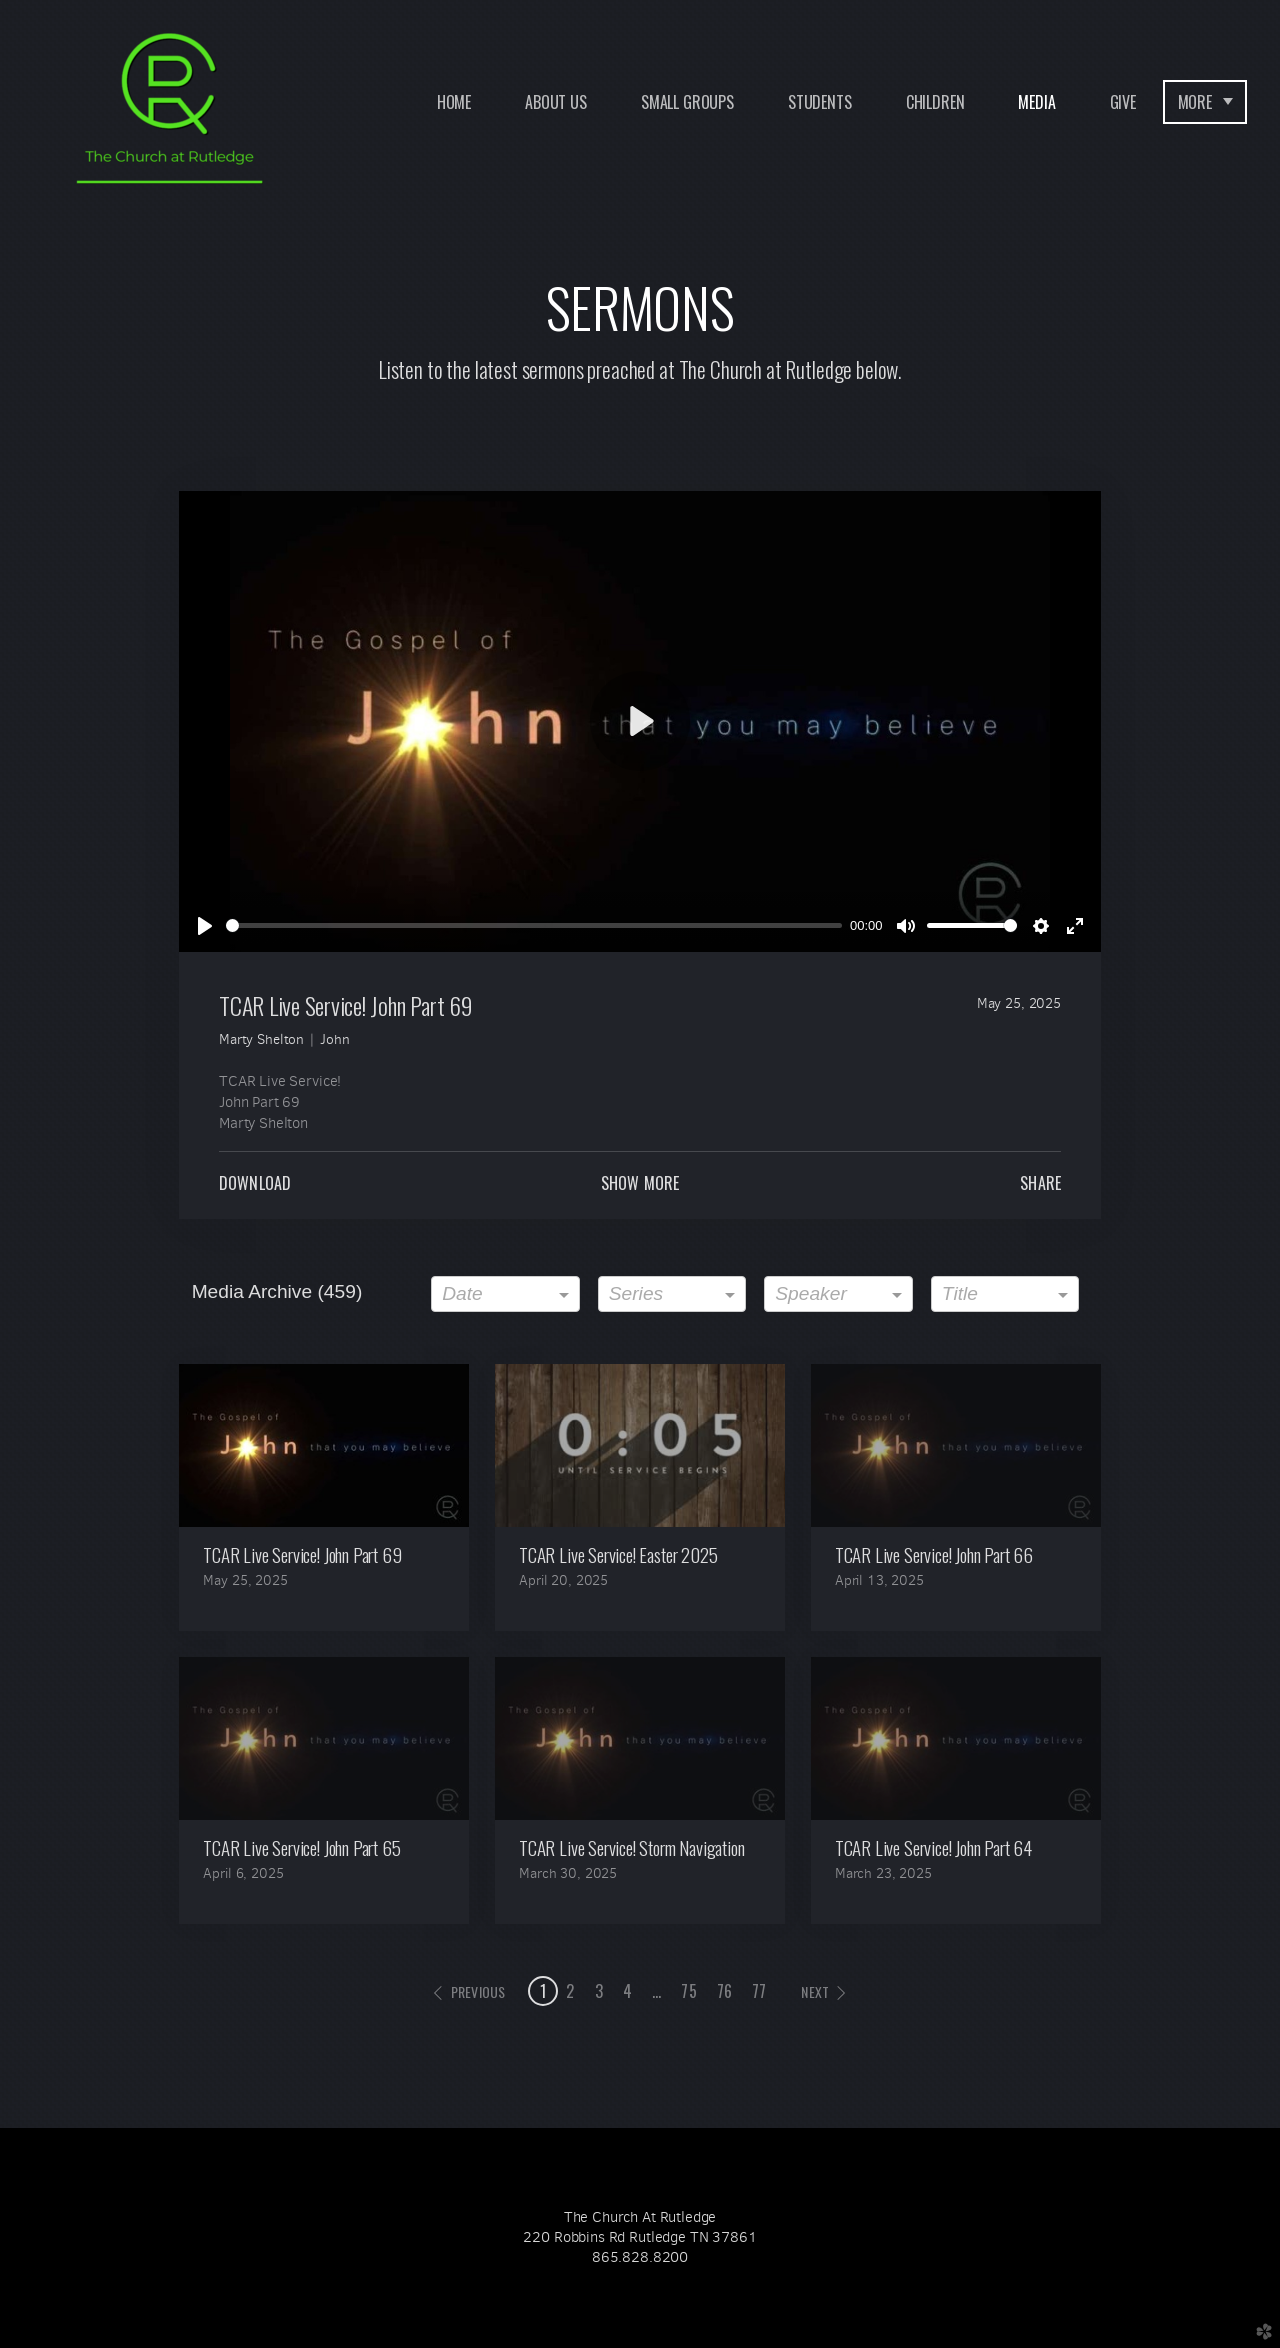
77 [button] (759, 1991)
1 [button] (543, 1991)
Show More (640, 1183)
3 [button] (599, 1991)
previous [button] (478, 1991)
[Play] (205, 926)
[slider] (534, 925)
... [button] (656, 1991)
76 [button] (724, 1991)
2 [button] (570, 1991)
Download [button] (255, 1183)
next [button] (815, 1991)
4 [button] (627, 1991)
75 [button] (688, 1991)
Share (1040, 1183)
